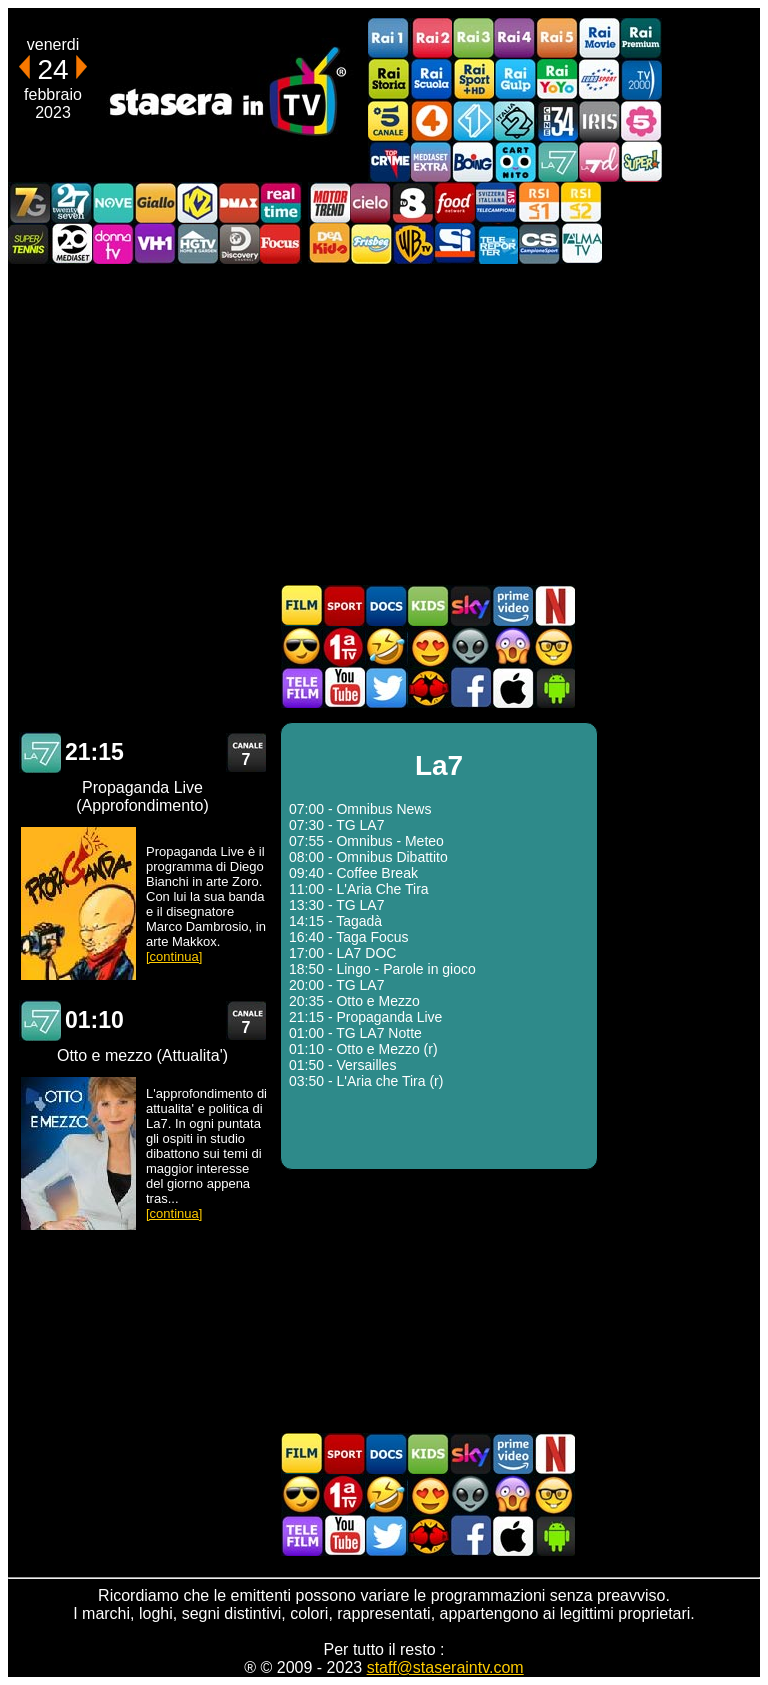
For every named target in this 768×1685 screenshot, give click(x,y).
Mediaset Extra (431, 161)
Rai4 (515, 38)
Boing (473, 161)
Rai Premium (641, 38)
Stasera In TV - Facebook (470, 687)
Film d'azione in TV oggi (302, 646)
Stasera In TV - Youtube (344, 687)
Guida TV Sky (470, 605)
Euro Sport (599, 79)
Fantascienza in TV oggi (470, 646)
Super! (641, 161)
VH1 (155, 243)
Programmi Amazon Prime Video (512, 605)
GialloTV (155, 202)
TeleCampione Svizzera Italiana (497, 202)
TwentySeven (71, 202)
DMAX (239, 202)
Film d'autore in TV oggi (554, 646)
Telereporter (497, 243)
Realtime (281, 202)
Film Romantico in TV (428, 646)
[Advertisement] (384, 424)
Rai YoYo (557, 79)
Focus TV (281, 243)
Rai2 (431, 38)
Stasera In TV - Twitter (386, 687)
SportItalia (455, 243)
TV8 (413, 202)
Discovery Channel (239, 243)
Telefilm (302, 687)
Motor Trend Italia (329, 202)
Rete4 (431, 120)
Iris (599, 120)
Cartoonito (515, 161)
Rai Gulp (515, 79)
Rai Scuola (431, 79)
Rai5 (557, 38)
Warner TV (413, 243)
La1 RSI (539, 202)
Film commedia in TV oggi (386, 646)
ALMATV (581, 243)
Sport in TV (344, 605)
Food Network (455, 202)
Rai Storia (389, 79)
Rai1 (389, 38)
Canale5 (389, 120)
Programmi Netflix (554, 605)
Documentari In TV (386, 605)
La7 (557, 161)
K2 (197, 202)
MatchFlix (428, 687)
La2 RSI (581, 202)
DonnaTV (113, 243)
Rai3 (473, 38)
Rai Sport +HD (473, 79)
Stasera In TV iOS (512, 687)
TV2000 (641, 79)
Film (302, 605)
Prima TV (344, 646)
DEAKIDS (329, 243)
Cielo (371, 202)
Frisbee (371, 243)
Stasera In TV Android (554, 687)
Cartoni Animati (428, 605)
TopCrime (389, 161)
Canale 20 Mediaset (71, 243)
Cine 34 (557, 120)
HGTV (197, 243)
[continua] (174, 956)
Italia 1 (473, 120)
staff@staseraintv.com (445, 1667)
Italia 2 (515, 120)
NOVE (113, 202)
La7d (599, 161)
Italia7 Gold (29, 202)
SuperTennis (29, 243)
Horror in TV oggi (512, 646)
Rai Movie (599, 38)
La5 (641, 120)
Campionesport (539, 243)
